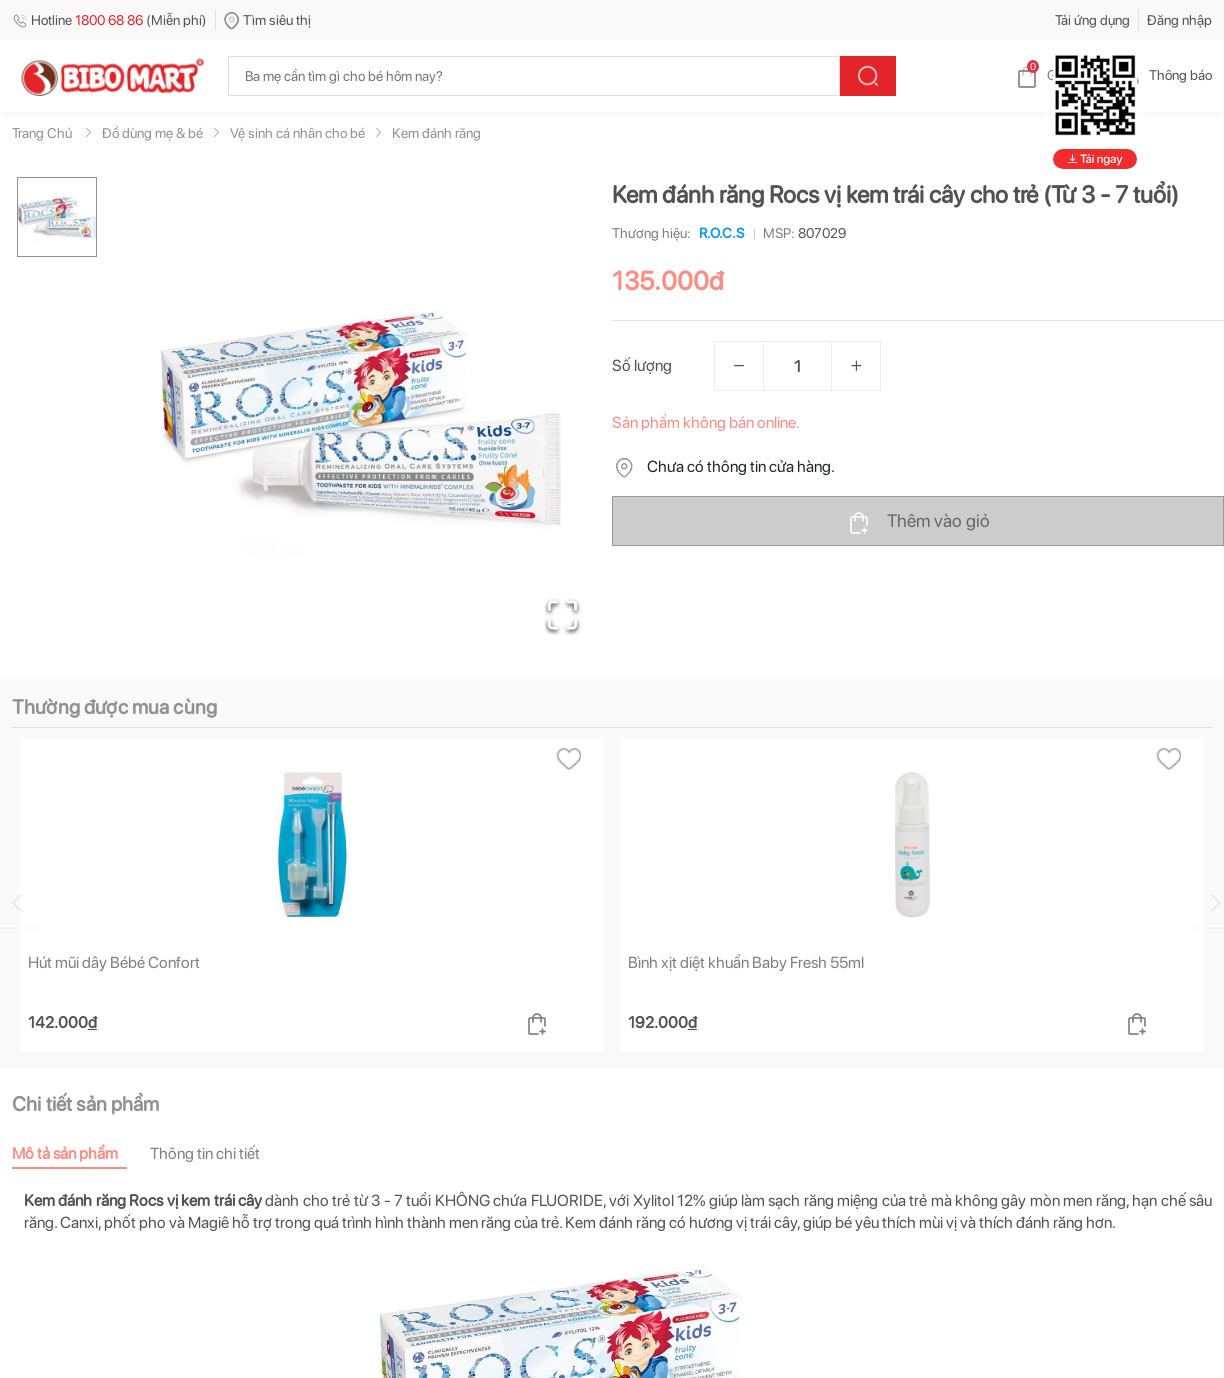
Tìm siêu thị (267, 20)
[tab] (81, 1153)
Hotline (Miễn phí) (109, 20)
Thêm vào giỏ (918, 522)
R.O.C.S (717, 233)
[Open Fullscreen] (562, 615)
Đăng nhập (1179, 20)
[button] (361, 416)
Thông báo (1164, 75)
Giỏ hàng (1057, 75)
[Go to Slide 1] (57, 217)
